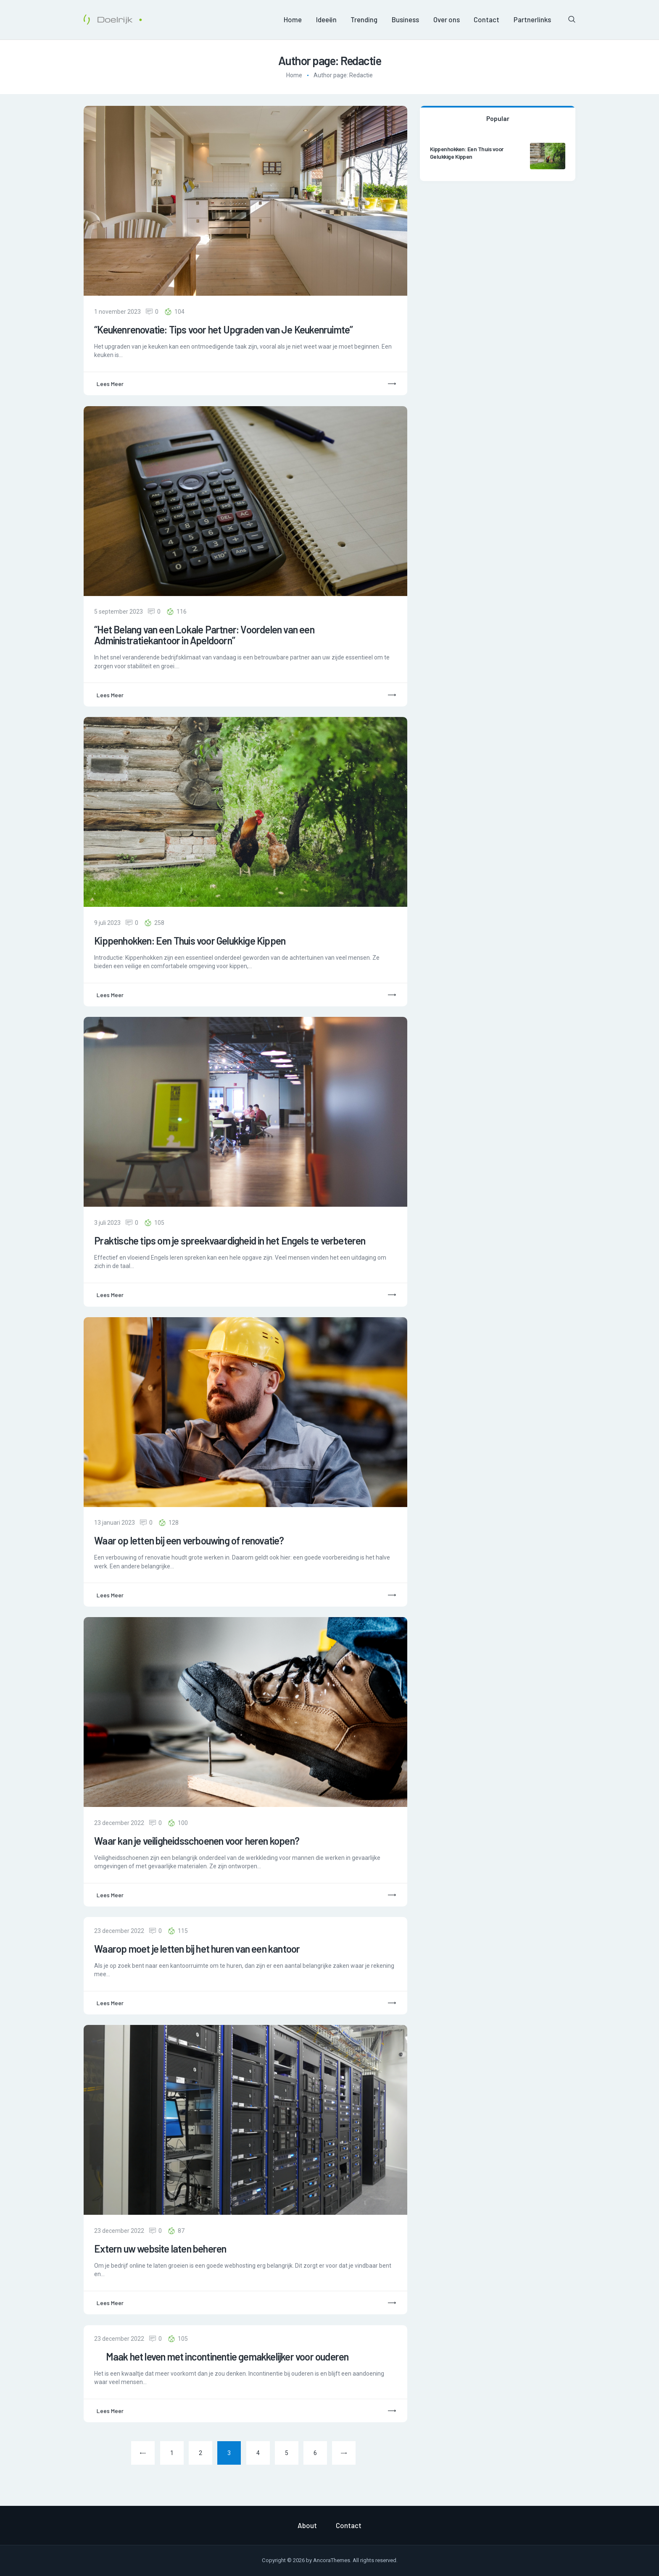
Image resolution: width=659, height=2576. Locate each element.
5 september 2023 (118, 611)
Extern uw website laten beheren (160, 2248)
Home (294, 75)
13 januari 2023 (114, 1522)
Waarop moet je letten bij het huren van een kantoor (197, 1948)
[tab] (497, 117)
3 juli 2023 (107, 1222)
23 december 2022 (119, 1823)
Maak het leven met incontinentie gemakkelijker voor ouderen (221, 2356)
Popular (497, 118)
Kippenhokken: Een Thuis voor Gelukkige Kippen (189, 940)
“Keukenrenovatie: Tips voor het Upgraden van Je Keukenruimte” (223, 329)
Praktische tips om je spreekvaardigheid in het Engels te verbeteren (229, 1240)
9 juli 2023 (107, 922)
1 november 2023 (117, 311)
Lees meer (110, 383)
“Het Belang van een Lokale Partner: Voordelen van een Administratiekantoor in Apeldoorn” (204, 635)
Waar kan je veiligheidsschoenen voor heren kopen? (196, 1840)
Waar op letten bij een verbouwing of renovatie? (189, 1540)
